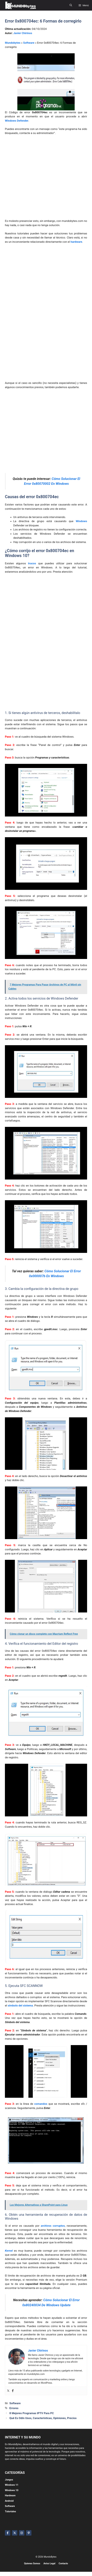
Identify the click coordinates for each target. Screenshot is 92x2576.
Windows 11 (11, 2484)
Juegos (9, 2479)
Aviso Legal (49, 2563)
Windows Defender (16, 120)
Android (9, 2500)
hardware (76, 241)
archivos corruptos (53, 2225)
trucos (32, 563)
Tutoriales (10, 2511)
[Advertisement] (46, 162)
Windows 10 (11, 2490)
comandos (40, 2103)
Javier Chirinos (22, 33)
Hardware (10, 2495)
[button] (70, 5)
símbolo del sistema (20, 2005)
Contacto (63, 2563)
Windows (81, 521)
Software (28, 42)
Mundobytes (12, 42)
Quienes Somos (32, 2563)
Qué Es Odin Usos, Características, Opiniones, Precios (43, 2418)
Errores (13, 2408)
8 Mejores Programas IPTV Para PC (31, 2413)
